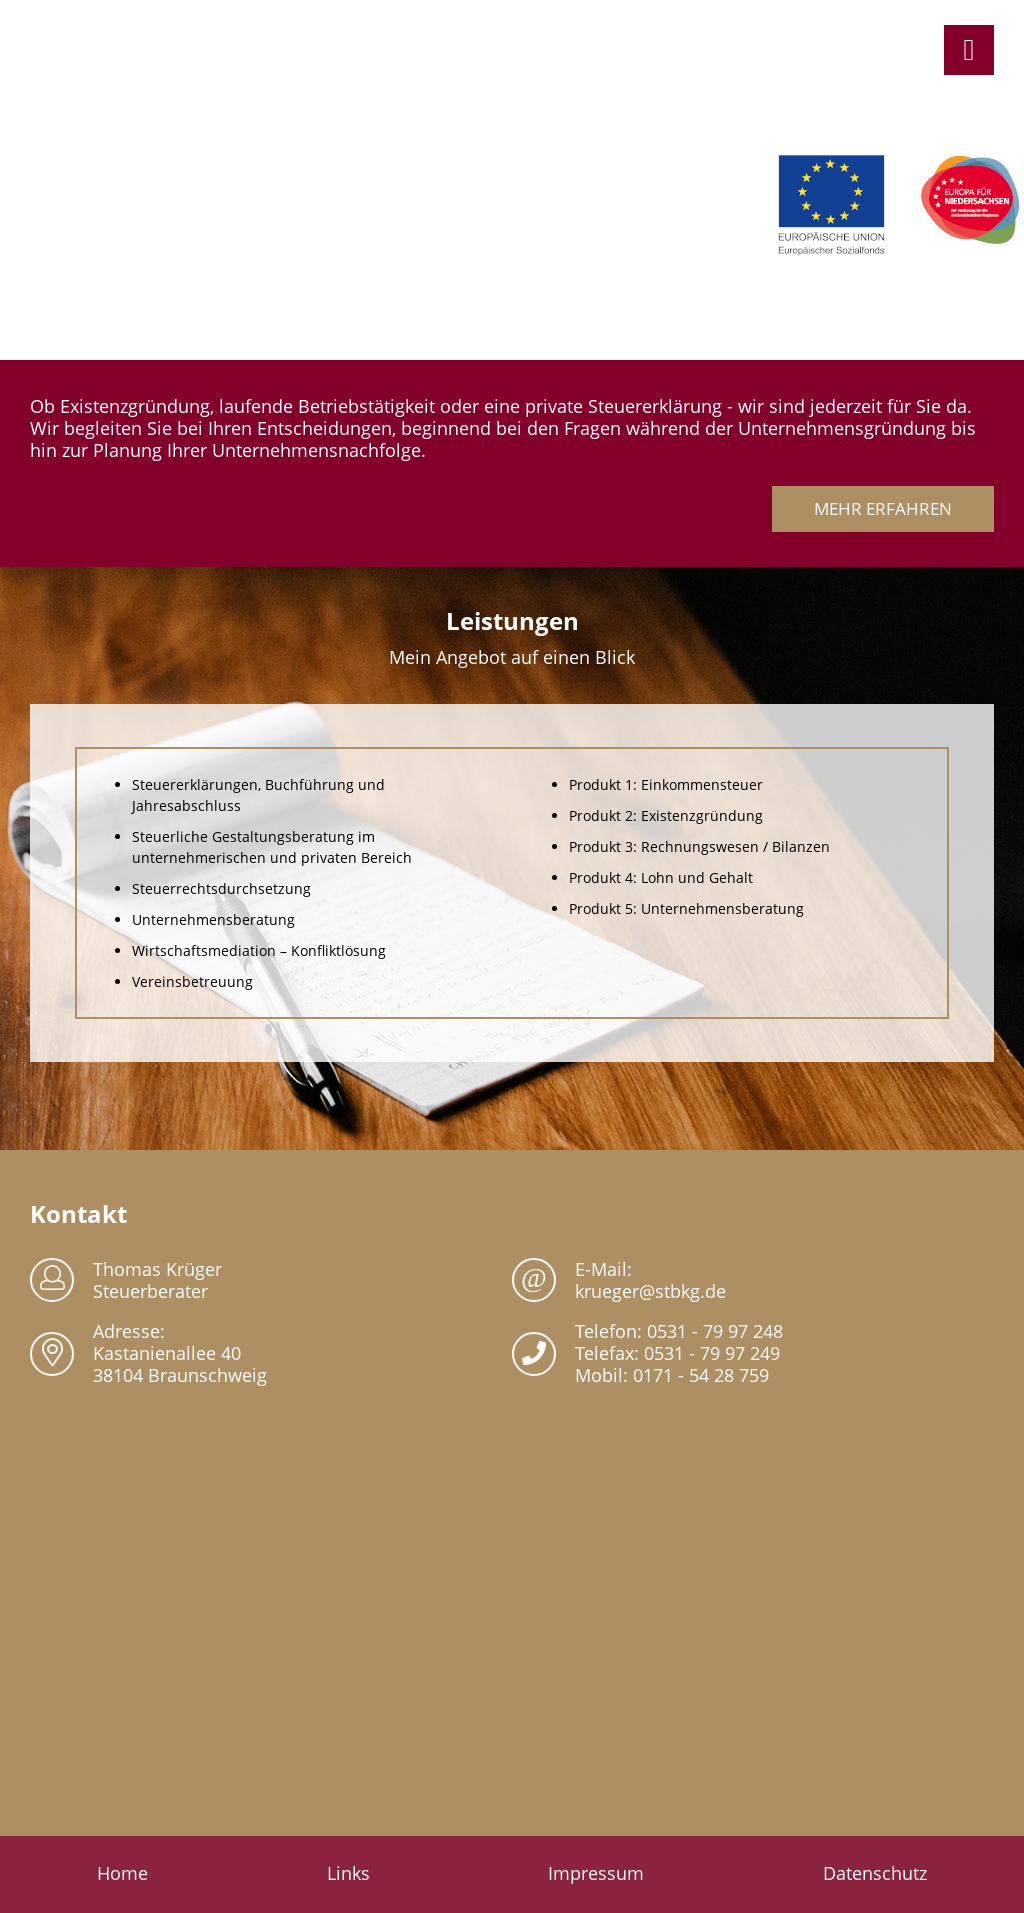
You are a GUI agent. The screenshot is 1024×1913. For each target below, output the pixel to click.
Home (122, 1873)
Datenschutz (875, 1873)
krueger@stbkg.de (650, 1291)
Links (348, 1873)
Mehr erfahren (883, 508)
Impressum (596, 1873)
